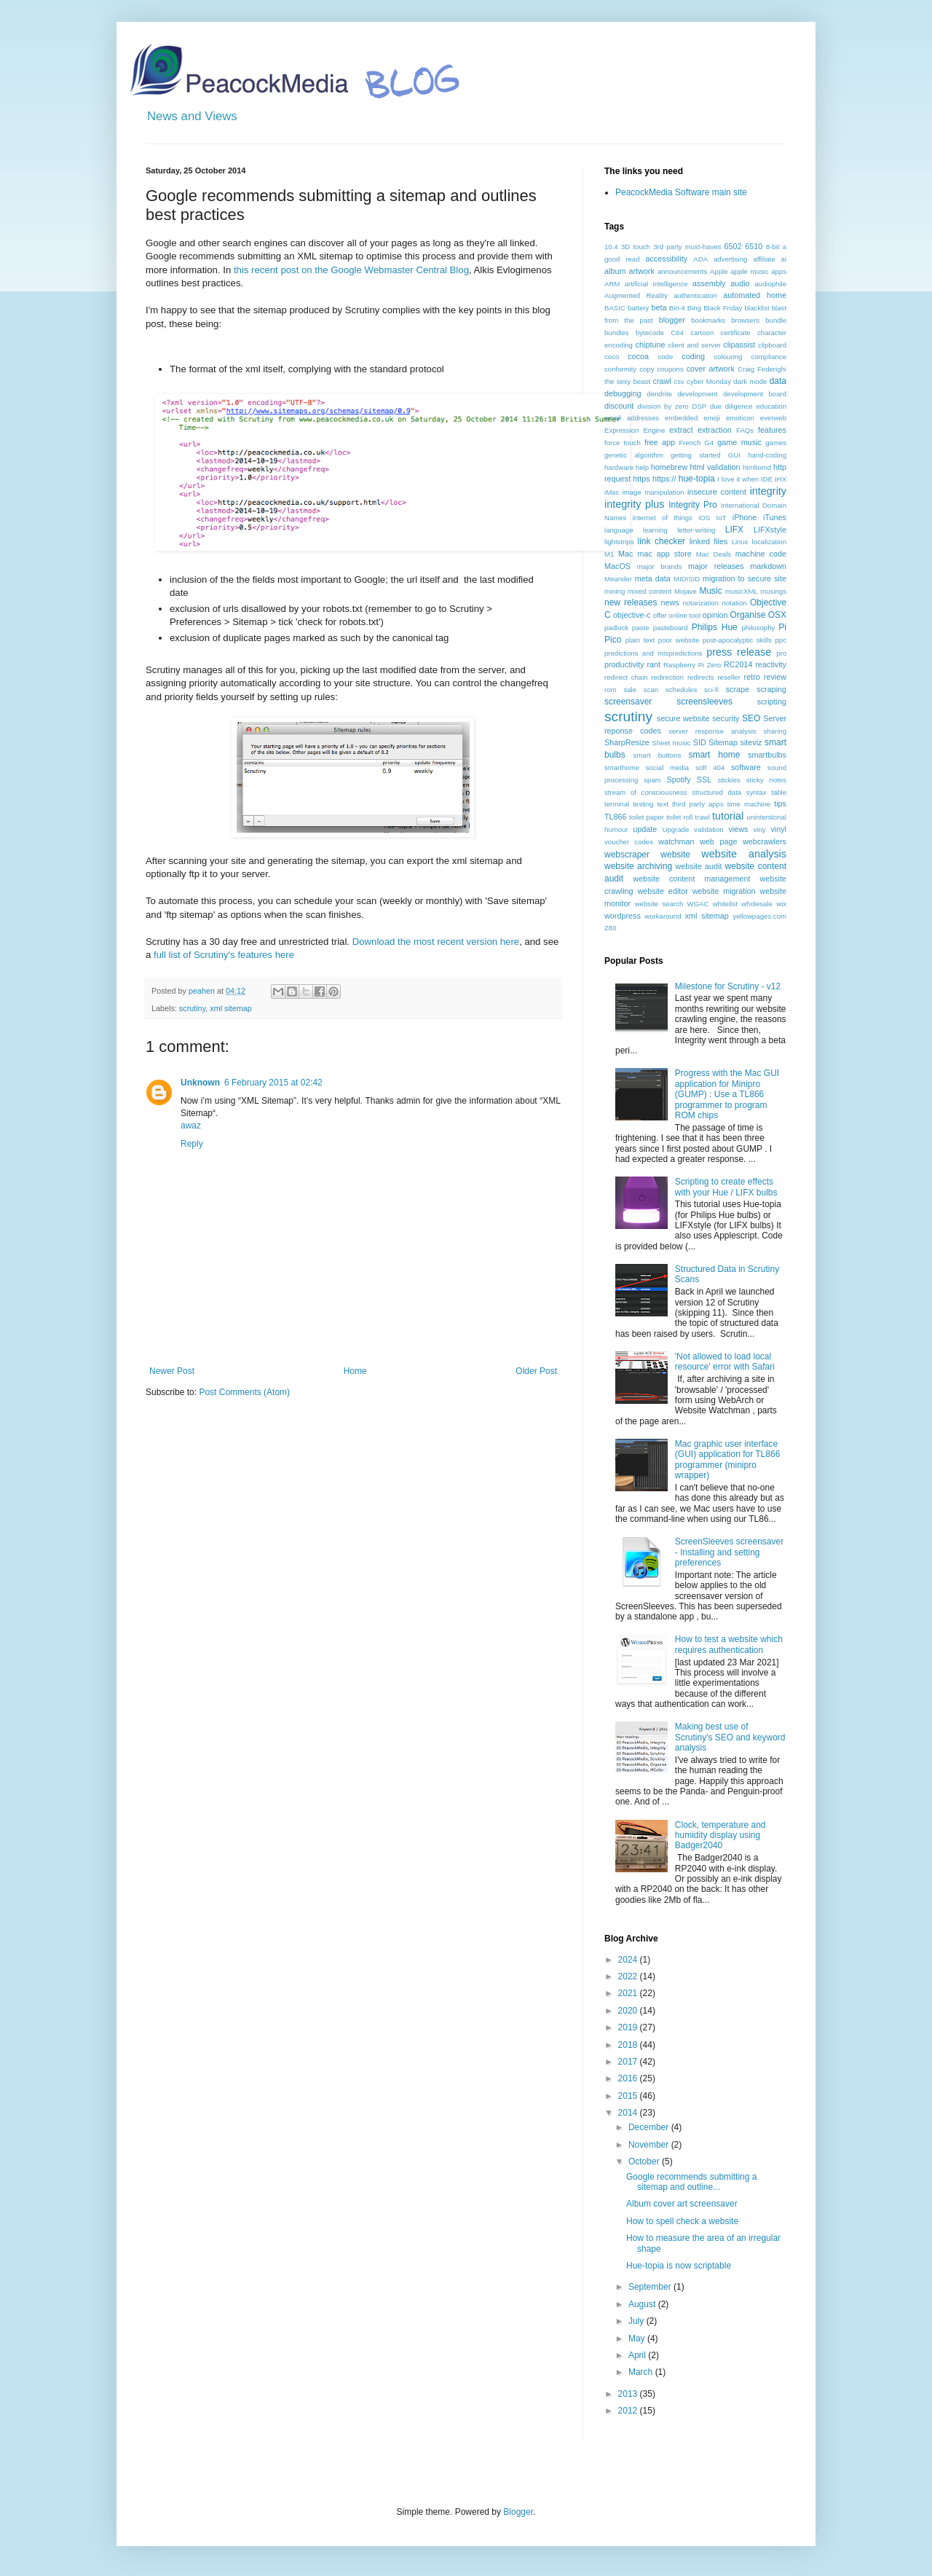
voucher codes (628, 842)
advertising (730, 259)
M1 (609, 554)
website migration (724, 891)
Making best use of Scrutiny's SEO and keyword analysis (730, 1737)
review (775, 676)
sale (629, 690)
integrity (768, 491)
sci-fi (711, 690)
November (649, 2145)
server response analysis (712, 731)
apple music (749, 271)
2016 (629, 2078)
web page (718, 841)
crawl (662, 381)
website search (659, 904)
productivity (624, 664)
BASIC (614, 308)
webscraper (626, 854)
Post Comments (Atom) (244, 1392)
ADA (700, 259)
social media (667, 767)
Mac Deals (713, 554)
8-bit (773, 247)
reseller (728, 677)
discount (618, 405)
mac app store (664, 553)
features (772, 429)
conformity (620, 369)
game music (739, 442)
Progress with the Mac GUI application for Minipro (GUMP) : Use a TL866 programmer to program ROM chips (727, 1094)
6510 (753, 246)
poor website (678, 640)
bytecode (650, 333)
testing (643, 804)
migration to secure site (744, 578)
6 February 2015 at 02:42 (273, 1082)
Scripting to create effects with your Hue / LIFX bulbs (726, 1187)
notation (734, 603)
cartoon (702, 333)
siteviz (751, 742)
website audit (698, 866)
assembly (709, 283)
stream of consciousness (645, 792)
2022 (629, 1976)
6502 (733, 246)
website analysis (743, 854)
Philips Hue (715, 627)
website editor (662, 891)
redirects (700, 677)
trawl (702, 817)
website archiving (638, 866)
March (641, 2372)
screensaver (628, 701)
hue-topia (697, 479)
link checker (661, 541)
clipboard (772, 345)
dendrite (659, 394)
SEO (751, 718)
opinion (715, 614)
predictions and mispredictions (653, 653)
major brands (659, 566)
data (778, 381)
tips (780, 803)
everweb (773, 418)
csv (679, 381)
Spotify (679, 779)
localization (769, 542)
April (638, 2355)
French (689, 443)
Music (710, 591)
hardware (618, 467)
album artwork (629, 271)
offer (660, 615)
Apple (719, 271)
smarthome (621, 767)
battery (638, 308)
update (645, 829)
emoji (711, 418)
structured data (716, 792)
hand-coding (767, 455)
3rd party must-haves (687, 247)
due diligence (731, 406)
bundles (616, 333)
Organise (748, 615)
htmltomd (757, 467)
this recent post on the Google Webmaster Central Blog (351, 269)
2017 (629, 2062)
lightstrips (619, 542)
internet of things (662, 518)
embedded (681, 418)
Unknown (200, 1082)
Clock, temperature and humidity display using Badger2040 (720, 1835)
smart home (714, 755)
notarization (700, 603)
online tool (684, 615)
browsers (745, 320)
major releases (716, 566)
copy (646, 369)
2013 (629, 2394)
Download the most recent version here (435, 941)
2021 (629, 1993)
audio (739, 283)
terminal (616, 804)
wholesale (757, 904)
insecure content (716, 491)
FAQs (745, 430)
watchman (676, 841)
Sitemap (723, 742)
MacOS (617, 566)
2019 (629, 2027)
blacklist (757, 308)
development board (754, 394)
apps (778, 271)
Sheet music (671, 743)
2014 (629, 2113)
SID (699, 742)
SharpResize (626, 742)
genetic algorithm (633, 455)
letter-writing (696, 530)
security (725, 718)
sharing (775, 731)
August (643, 2304)
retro (752, 676)
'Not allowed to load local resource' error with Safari (725, 1361)
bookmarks (708, 320)
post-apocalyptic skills (737, 640)
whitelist (725, 904)
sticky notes (766, 780)
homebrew (669, 467)
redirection (667, 677)
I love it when (738, 479)
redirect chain (626, 677)
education (771, 406)
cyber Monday (709, 381)
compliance (768, 357)
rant (653, 664)
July (637, 2321)
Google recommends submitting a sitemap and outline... (691, 2182)
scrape (737, 689)
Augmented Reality (636, 295)
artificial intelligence (656, 284)
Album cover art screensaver (682, 2204)
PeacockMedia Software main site (681, 192)
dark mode (750, 381)
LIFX (734, 530)
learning (655, 530)
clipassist (739, 344)
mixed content (650, 591)
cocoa (638, 356)
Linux (740, 542)
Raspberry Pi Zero (692, 665)
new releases (630, 602)
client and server (694, 345)
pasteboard (670, 628)
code (665, 357)
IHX (780, 479)
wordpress (622, 915)
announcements (682, 271)
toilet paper (646, 817)
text (662, 804)
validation (709, 829)
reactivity (770, 664)
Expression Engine (634, 430)
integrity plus (634, 504)
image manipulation (653, 492)
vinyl (778, 829)
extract (680, 429)
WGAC (698, 904)
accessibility (666, 258)
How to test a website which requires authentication (729, 1644)
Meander (618, 579)
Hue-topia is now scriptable (678, 2266)
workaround (662, 916)
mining (614, 591)
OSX (777, 615)
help (642, 467)
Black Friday (722, 308)
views (738, 829)
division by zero (662, 406)
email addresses (631, 418)
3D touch (635, 247)
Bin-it (677, 308)
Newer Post (171, 1371)
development (698, 394)
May (637, 2338)
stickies (728, 780)
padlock (616, 628)
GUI (734, 455)
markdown (768, 566)
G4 (709, 443)
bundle (775, 320)
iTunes (774, 517)
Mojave (685, 591)
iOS (704, 518)
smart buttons (657, 755)
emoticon (740, 418)
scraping (771, 689)
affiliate (764, 259)
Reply (192, 1144)
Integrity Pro (692, 505)
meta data (653, 578)
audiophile (770, 284)
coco (611, 357)
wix (781, 904)
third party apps (698, 804)
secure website (683, 718)
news (670, 602)
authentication (695, 295)
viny (760, 829)
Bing (694, 308)
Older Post (536, 1371)
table (778, 792)
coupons (670, 369)
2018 (629, 2045)
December (649, 2127)
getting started (695, 455)
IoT (721, 518)
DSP (699, 406)
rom (610, 690)
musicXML (741, 591)
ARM (612, 284)
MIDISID (687, 579)
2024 (629, 1960)
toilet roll (679, 817)
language (618, 530)
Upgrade (675, 829)
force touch (622, 443)
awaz (191, 1125)
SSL (704, 779)
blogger (672, 319)
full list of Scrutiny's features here (224, 954)
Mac (625, 553)
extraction (715, 429)
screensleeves (704, 701)
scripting (771, 701)
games (775, 443)
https (641, 478)
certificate (736, 333)
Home (355, 1371)
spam (652, 780)
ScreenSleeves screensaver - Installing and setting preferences (729, 1552)
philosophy (758, 628)
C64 (677, 333)
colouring (728, 357)
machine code (760, 553)
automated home (754, 295)
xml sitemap (231, 1008)
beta (658, 307)
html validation (715, 467)
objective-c (632, 614)
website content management (691, 878)
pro (781, 653)
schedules (681, 690)
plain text (640, 640)
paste (640, 628)
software (746, 767)
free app (659, 442)
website (675, 854)
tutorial (727, 816)
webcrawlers (764, 841)
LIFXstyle (770, 529)
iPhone (744, 517)
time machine (748, 804)
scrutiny (192, 1008)
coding (693, 356)
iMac (611, 492)
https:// (664, 478)
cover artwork (711, 368)
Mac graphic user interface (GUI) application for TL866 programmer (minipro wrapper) (728, 1459)
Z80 (610, 928)
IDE (767, 479)
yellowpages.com (759, 916)
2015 (629, 2096)
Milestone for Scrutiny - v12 (728, 986)
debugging (622, 393)
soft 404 (709, 767)
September (651, 2287)
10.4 (611, 247)
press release (738, 652)
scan (651, 690)
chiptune (651, 344)
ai (783, 259)
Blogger (518, 2512)
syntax (756, 792)
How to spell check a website (682, 2221)
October (645, 2161)
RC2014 (738, 664)
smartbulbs (767, 754)
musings (773, 591)
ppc (780, 640)
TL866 (615, 816)
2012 (629, 2411)
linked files (709, 541)
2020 (629, 2011)
